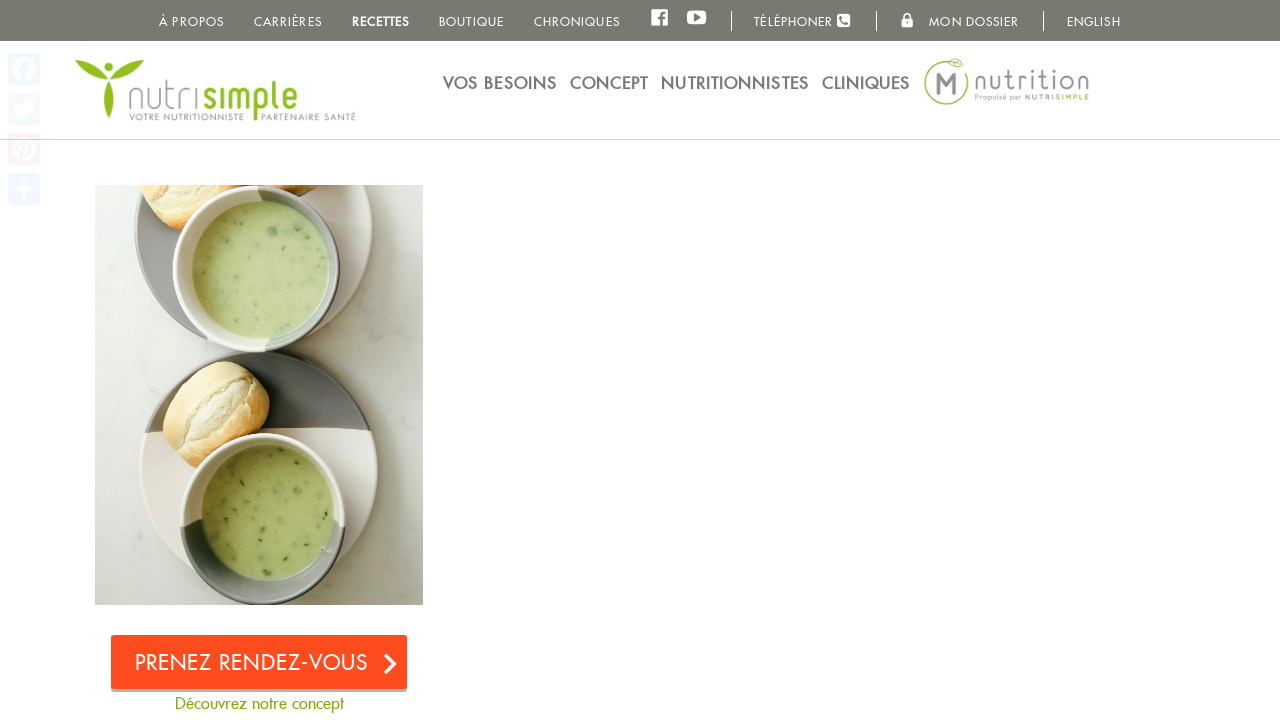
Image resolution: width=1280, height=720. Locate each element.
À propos (191, 21)
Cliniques (866, 83)
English (1094, 21)
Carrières (288, 21)
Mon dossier (959, 21)
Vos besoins (500, 83)
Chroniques (577, 21)
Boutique (471, 21)
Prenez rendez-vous (252, 662)
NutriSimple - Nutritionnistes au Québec (215, 90)
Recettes (381, 21)
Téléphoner (803, 20)
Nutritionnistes (735, 83)
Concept (609, 83)
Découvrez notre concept (259, 703)
